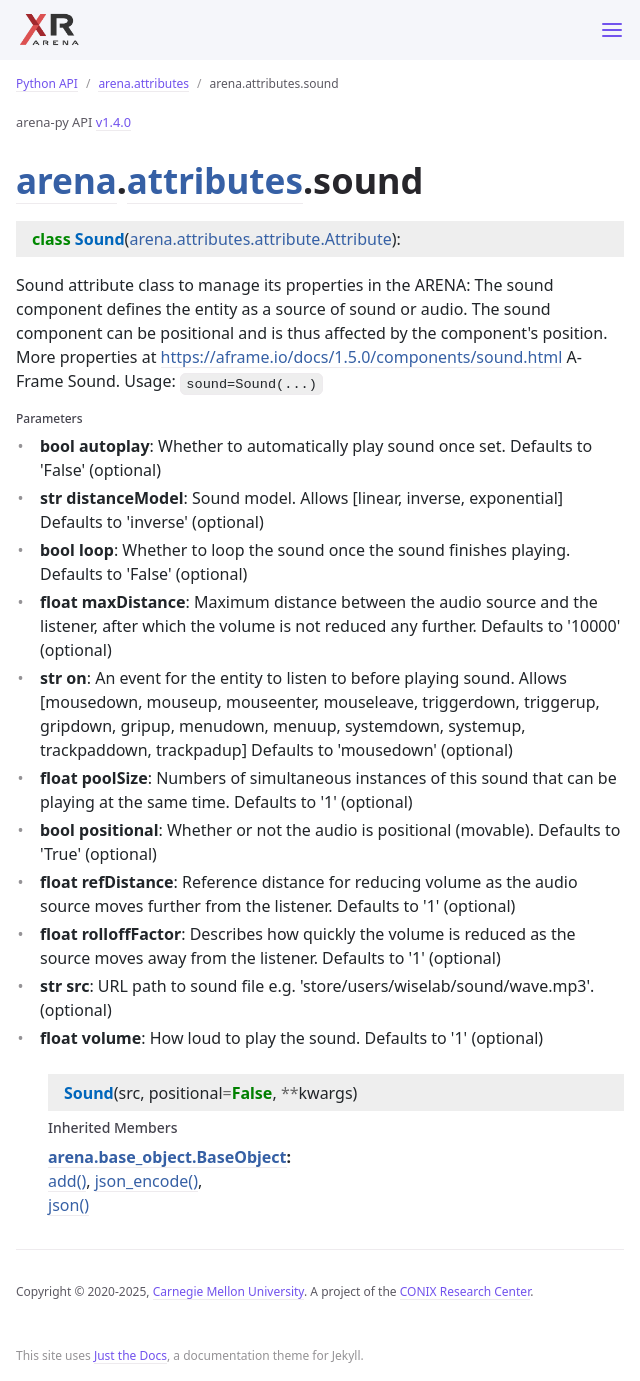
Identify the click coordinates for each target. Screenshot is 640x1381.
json (63, 1205)
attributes (220, 180)
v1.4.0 (113, 122)
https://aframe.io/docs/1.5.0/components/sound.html (362, 357)
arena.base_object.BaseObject (167, 1157)
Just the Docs (130, 1355)
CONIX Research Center (465, 1291)
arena (67, 180)
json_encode (142, 1181)
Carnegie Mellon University (228, 1291)
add (62, 1181)
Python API (47, 83)
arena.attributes (143, 83)
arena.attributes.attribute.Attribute (260, 239)
